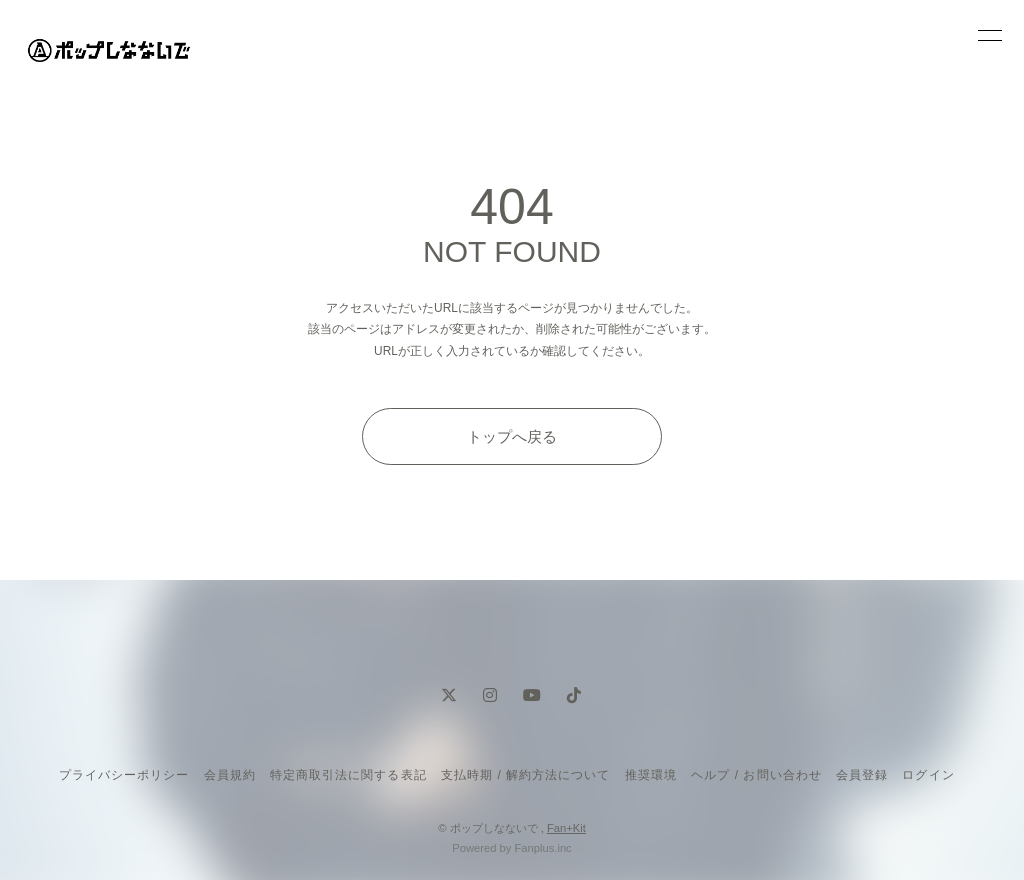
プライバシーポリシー (124, 775)
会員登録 (862, 775)
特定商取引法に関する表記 (348, 775)
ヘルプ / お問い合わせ (756, 775)
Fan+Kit (566, 828)
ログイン (928, 775)
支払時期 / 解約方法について (526, 775)
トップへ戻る (512, 436)
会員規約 (230, 775)
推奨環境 (651, 775)
